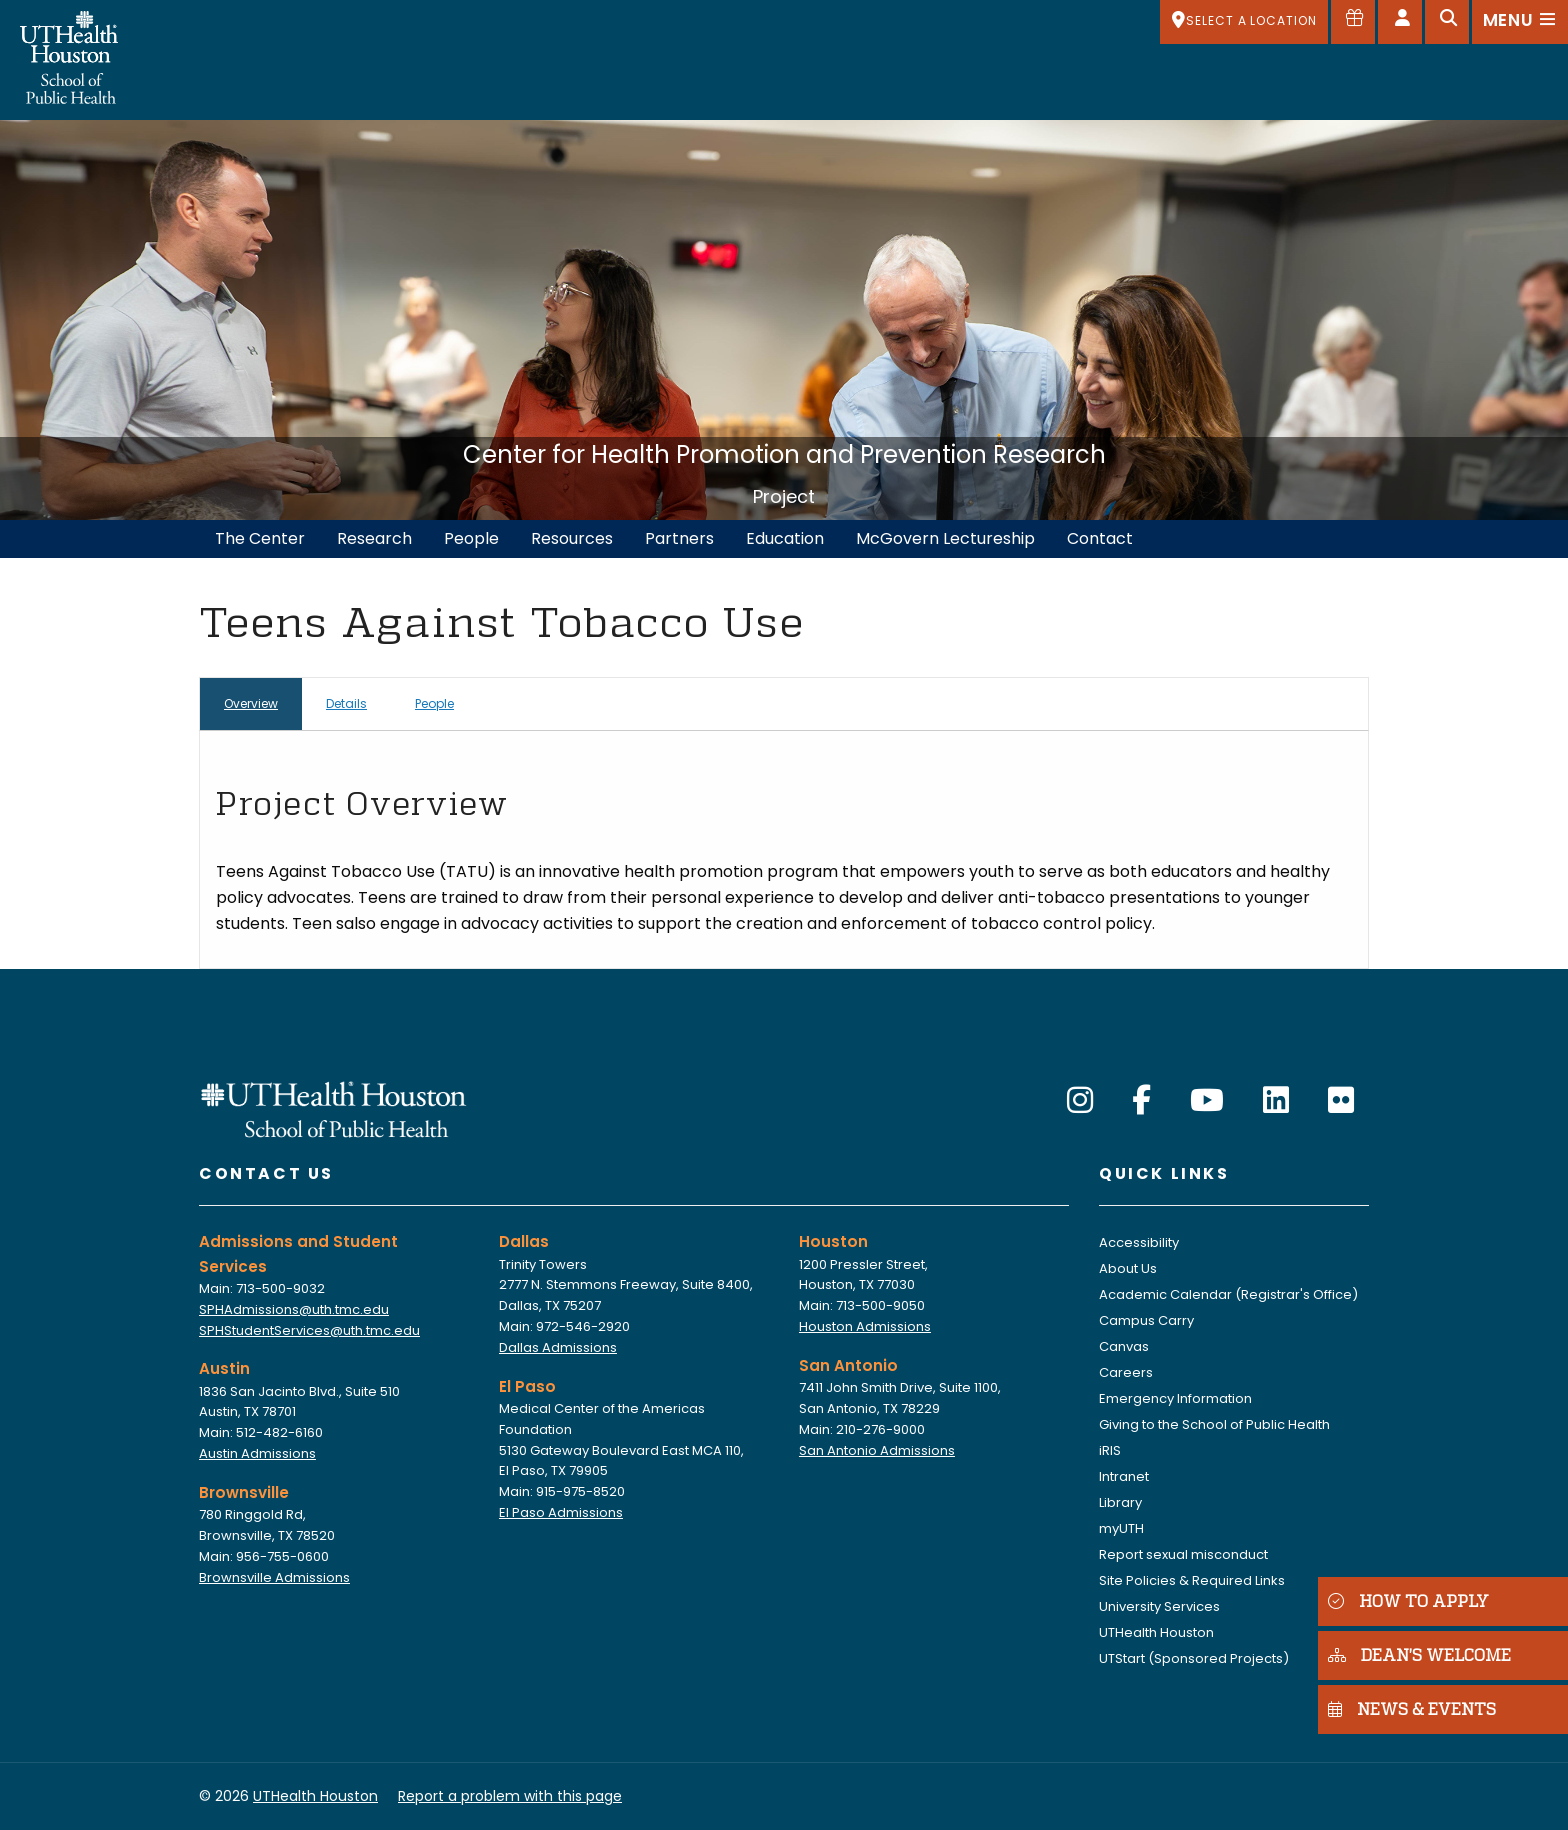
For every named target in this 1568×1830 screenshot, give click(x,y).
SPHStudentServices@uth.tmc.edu (309, 1330)
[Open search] (1447, 22)
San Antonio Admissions (877, 1450)
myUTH (1121, 1528)
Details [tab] (346, 703)
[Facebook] (1141, 1101)
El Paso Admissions (561, 1512)
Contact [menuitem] (1100, 538)
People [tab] (434, 703)
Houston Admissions (865, 1326)
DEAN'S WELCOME (1419, 1654)
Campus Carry (1146, 1320)
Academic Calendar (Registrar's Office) (1228, 1294)
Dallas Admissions (558, 1347)
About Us (1128, 1268)
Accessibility (1139, 1242)
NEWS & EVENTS (1412, 1708)
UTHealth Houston (1156, 1632)
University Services (1159, 1606)
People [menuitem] (471, 538)
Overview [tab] (251, 703)
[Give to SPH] (1353, 22)
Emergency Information (1175, 1398)
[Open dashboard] (1400, 22)
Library (1120, 1502)
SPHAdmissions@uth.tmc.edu (294, 1309)
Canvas (1124, 1346)
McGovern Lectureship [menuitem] (945, 538)
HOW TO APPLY (1408, 1600)
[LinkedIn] (1276, 1101)
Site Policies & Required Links (1192, 1580)
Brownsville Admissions (274, 1577)
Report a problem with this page (510, 1796)
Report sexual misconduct (1183, 1554)
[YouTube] (1207, 1101)
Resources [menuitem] (572, 538)
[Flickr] (1341, 1101)
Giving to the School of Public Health (1214, 1424)
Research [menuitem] (374, 538)
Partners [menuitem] (679, 538)
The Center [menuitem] (260, 538)
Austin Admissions (257, 1453)
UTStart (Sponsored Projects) (1194, 1658)
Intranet (1124, 1476)
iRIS (1110, 1450)
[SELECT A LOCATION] (1244, 22)
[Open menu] (1520, 22)
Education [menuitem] (785, 538)
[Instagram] (1080, 1101)
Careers (1126, 1372)
